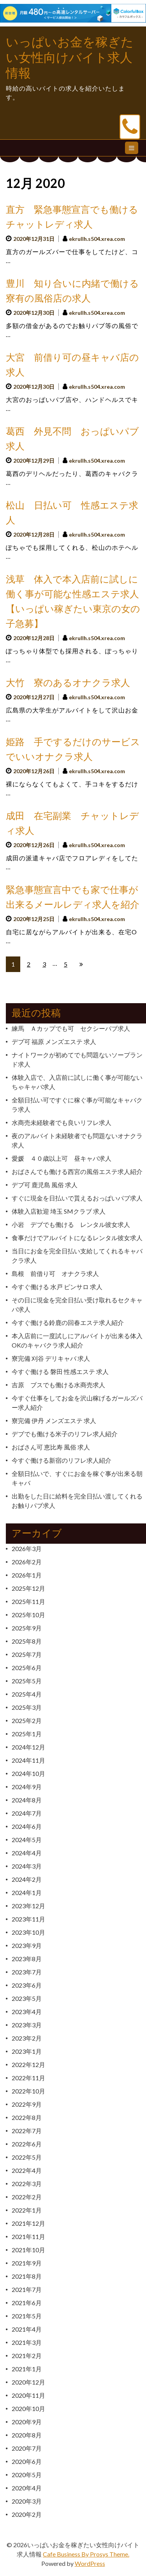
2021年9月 (27, 2263)
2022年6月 (27, 2144)
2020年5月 (27, 2474)
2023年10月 (28, 1932)
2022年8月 (27, 2117)
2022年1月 (27, 2210)
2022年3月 (27, 2183)
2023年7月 (27, 1972)
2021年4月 (27, 2329)
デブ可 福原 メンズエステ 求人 (54, 1041)
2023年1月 (27, 2051)
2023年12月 (28, 1905)
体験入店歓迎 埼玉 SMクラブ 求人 (59, 1211)
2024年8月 (27, 1800)
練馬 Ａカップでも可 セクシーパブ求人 (71, 1028)
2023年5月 (27, 1998)
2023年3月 (27, 2025)
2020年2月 (27, 2514)
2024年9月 (27, 1786)
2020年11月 (28, 2395)
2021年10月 (28, 2249)
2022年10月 (28, 2091)
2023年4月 (27, 2011)
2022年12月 (28, 2064)
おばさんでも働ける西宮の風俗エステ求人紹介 (77, 1171)
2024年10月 (28, 1773)
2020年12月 (28, 2382)
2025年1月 (27, 1733)
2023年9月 (27, 1945)
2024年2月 (27, 1879)
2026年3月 (27, 1548)
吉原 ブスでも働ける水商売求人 (58, 1384)
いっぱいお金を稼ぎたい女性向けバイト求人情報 (70, 58)
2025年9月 (27, 1628)
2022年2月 (27, 2196)
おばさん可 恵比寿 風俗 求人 (51, 1447)
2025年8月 (27, 1641)
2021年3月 (27, 2342)
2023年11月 (28, 1919)
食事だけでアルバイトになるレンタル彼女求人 (77, 1237)
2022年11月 (28, 2077)
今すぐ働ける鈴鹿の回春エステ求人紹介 (68, 1322)
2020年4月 (27, 2488)
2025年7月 (27, 1654)
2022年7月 (27, 2130)
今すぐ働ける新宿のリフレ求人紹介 (61, 1460)
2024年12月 (28, 1747)
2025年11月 (28, 1601)
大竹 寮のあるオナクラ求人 (68, 683)
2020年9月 (27, 2421)
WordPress (90, 2563)
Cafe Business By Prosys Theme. (86, 2554)
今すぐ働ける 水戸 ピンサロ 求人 (57, 1286)
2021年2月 (27, 2355)
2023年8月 (27, 1958)
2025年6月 (27, 1667)
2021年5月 (27, 2316)
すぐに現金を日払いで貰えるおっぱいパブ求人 (77, 1198)
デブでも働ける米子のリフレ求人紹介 (65, 1433)
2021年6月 (27, 2302)
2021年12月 (28, 2223)
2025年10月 (28, 1614)
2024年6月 (27, 1826)
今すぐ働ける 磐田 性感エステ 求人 (60, 1371)
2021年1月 (27, 2368)
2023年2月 (27, 2038)
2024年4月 (27, 1853)
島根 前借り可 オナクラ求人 (55, 1273)
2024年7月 (27, 1813)
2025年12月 (28, 1588)
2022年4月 (27, 2170)
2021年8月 (27, 2276)
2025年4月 (27, 1694)
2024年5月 (27, 1839)
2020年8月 (27, 2435)
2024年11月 (28, 1760)
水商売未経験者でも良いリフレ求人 (61, 1122)
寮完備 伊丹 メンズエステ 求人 (54, 1420)
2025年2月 (27, 1720)
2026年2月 (27, 1561)
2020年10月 (28, 2408)
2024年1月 (27, 1892)
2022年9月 (27, 2104)
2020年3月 (27, 2501)
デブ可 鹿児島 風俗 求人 (44, 1184)
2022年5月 (27, 2157)
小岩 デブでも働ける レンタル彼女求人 (71, 1224)
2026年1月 (27, 1575)
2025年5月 (27, 1681)
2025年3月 (27, 1707)
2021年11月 (28, 2236)
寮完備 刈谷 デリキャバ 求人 (51, 1358)
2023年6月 (27, 1985)
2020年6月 (27, 2461)
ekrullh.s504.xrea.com (97, 238)
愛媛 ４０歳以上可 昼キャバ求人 (61, 1158)
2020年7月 (27, 2448)
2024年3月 (27, 1866)
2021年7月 (27, 2289)
